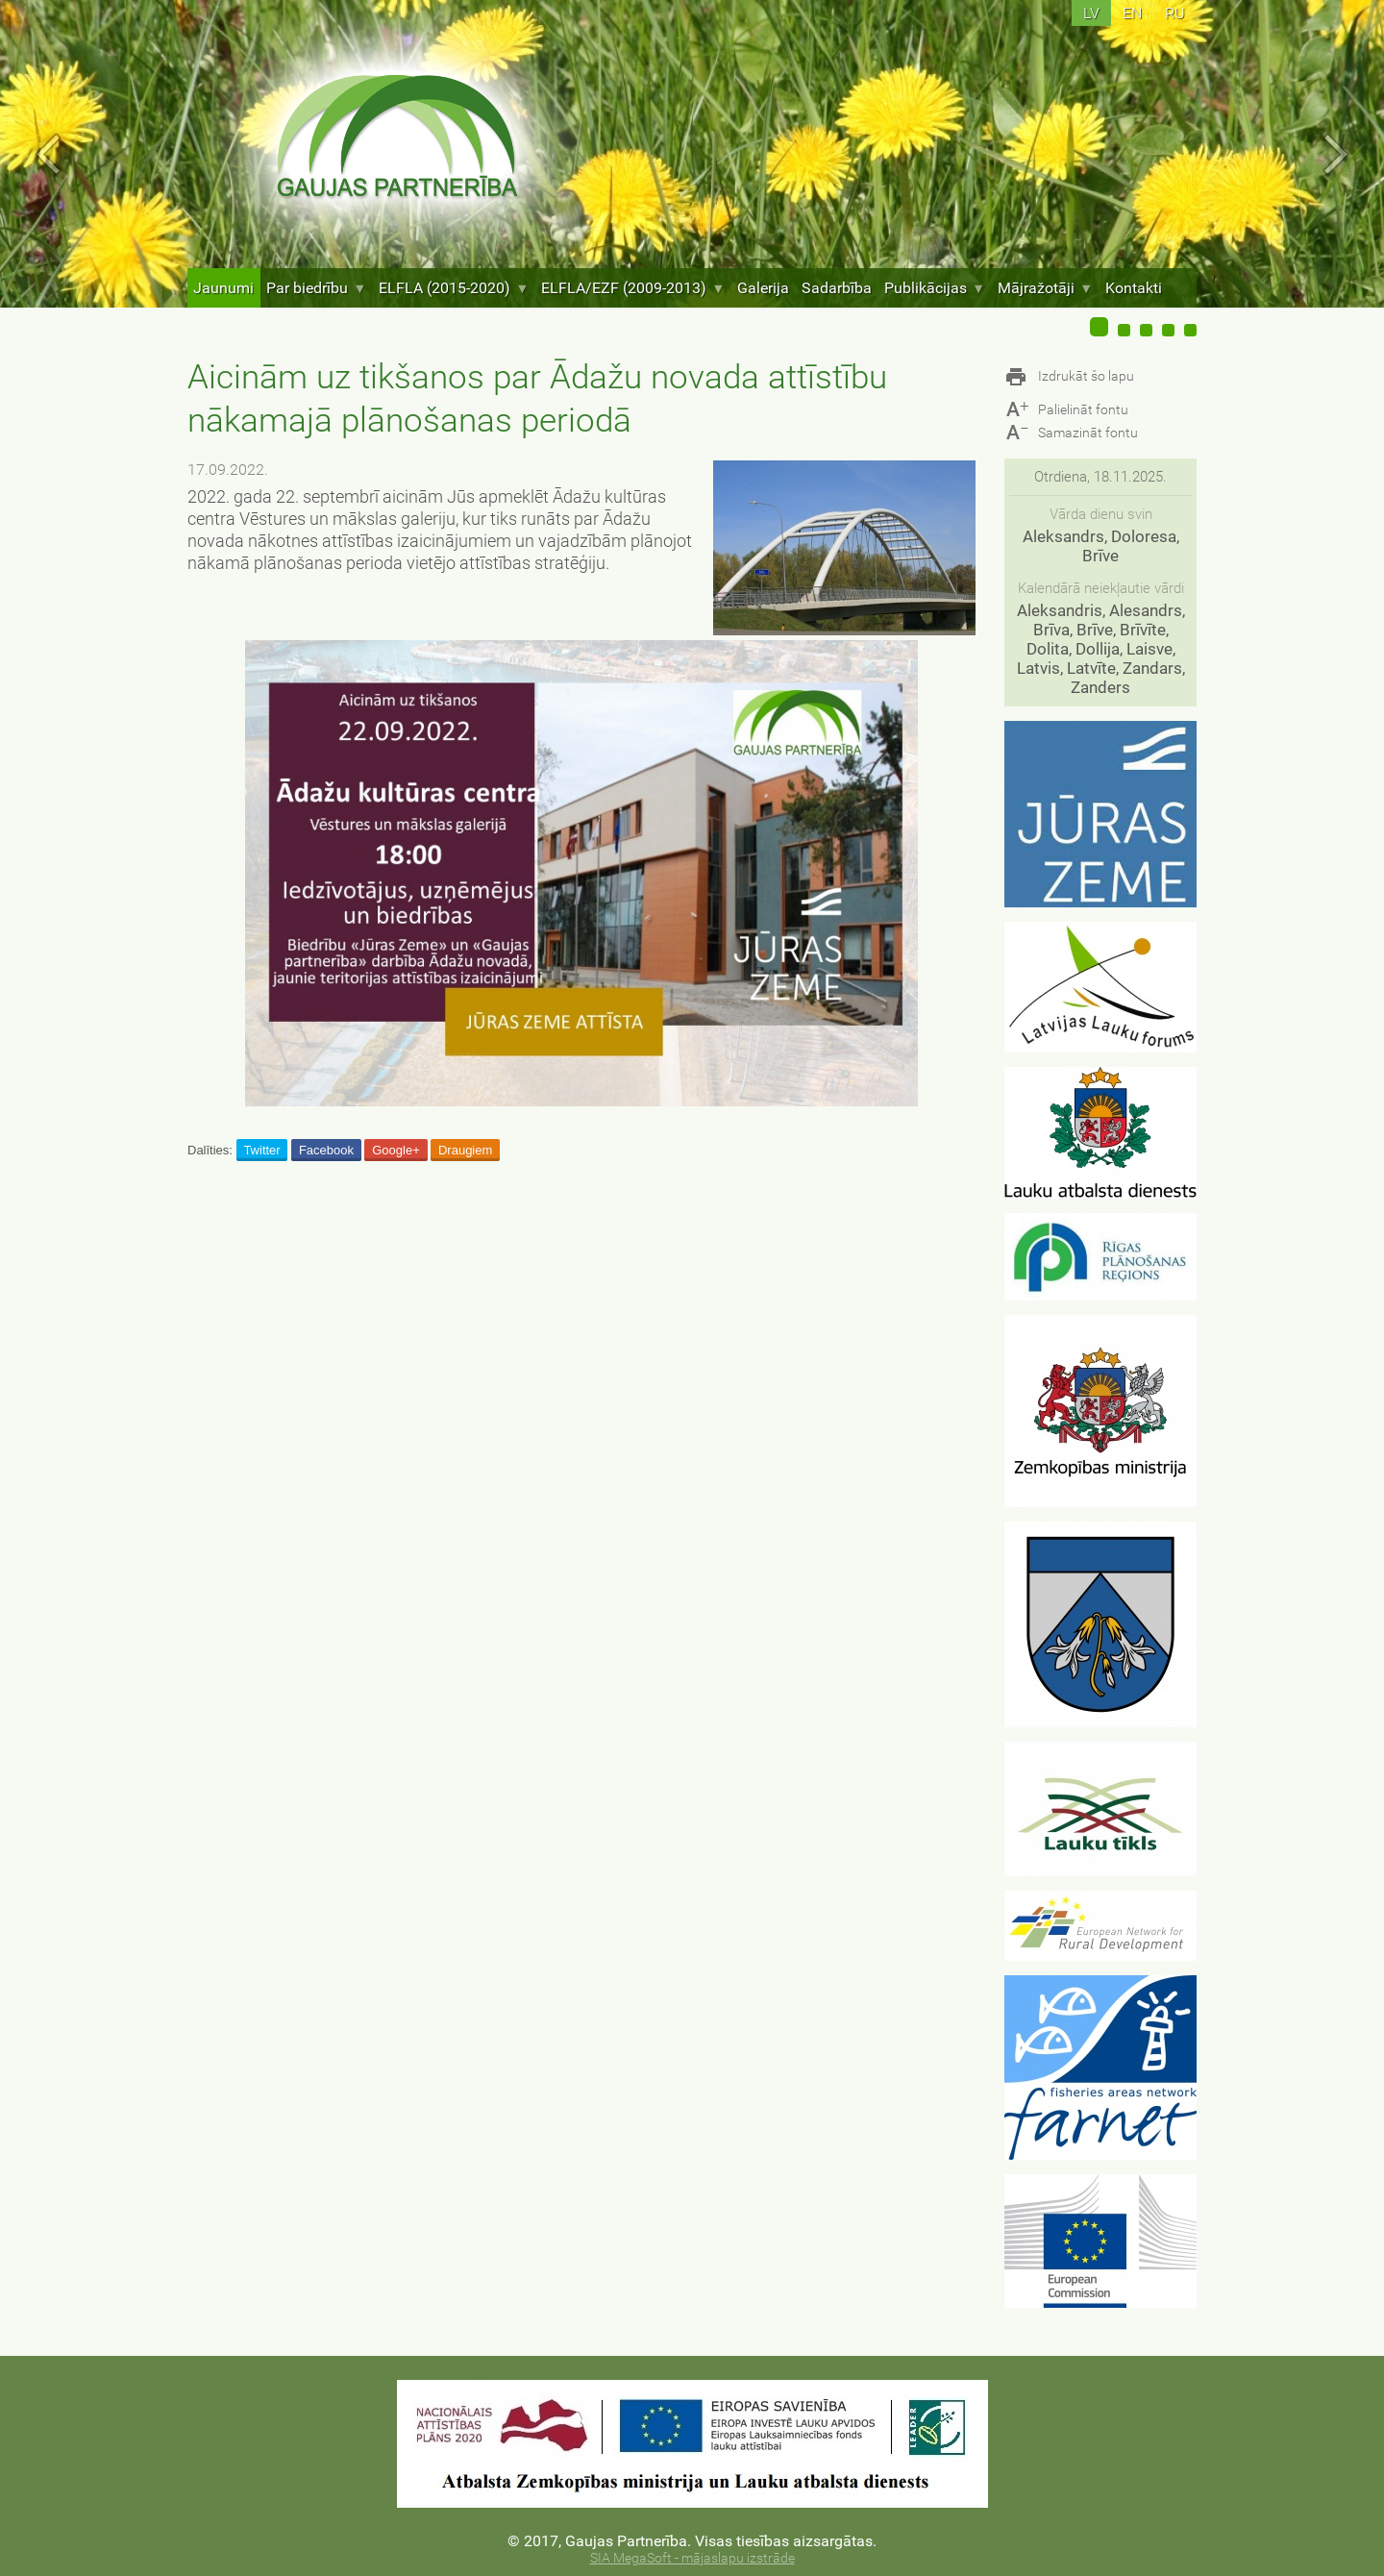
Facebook (326, 1150)
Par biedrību (316, 288)
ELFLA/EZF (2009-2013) (633, 288)
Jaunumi (223, 288)
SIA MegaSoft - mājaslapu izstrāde (692, 2558)
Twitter (261, 1150)
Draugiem (465, 1150)
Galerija (763, 288)
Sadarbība (837, 288)
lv (1091, 13)
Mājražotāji (1045, 288)
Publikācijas (934, 288)
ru (1175, 13)
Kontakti (1133, 288)
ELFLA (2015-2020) (454, 288)
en (1132, 13)
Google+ (396, 1150)
